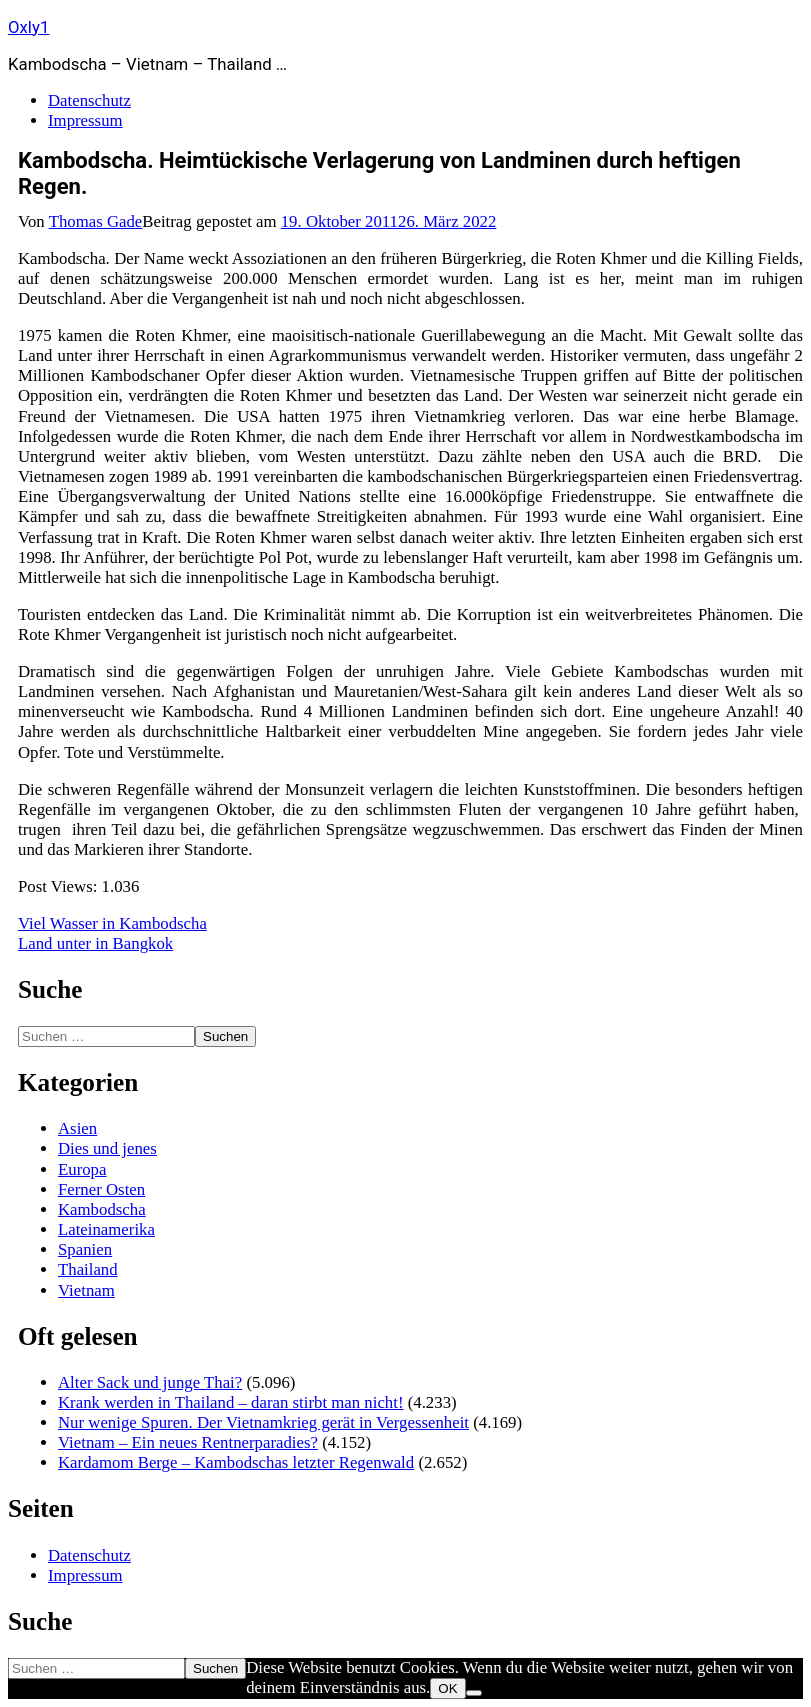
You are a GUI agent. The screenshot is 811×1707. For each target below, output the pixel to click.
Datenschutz (89, 100)
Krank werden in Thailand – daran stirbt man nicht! (230, 1402)
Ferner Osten (101, 1189)
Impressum (85, 120)
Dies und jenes (107, 1148)
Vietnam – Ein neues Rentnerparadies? (188, 1442)
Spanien (85, 1249)
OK (447, 1688)
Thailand (88, 1269)
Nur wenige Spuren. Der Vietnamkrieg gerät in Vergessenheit (263, 1422)
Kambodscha (102, 1209)
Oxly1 (28, 27)
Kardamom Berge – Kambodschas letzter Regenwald (236, 1462)
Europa (82, 1169)
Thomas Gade (96, 221)
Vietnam (86, 1290)
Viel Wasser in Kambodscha (112, 923)
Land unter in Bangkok (95, 943)
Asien (77, 1128)
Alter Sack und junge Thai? (150, 1382)
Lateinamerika (106, 1229)
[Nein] (474, 1693)
